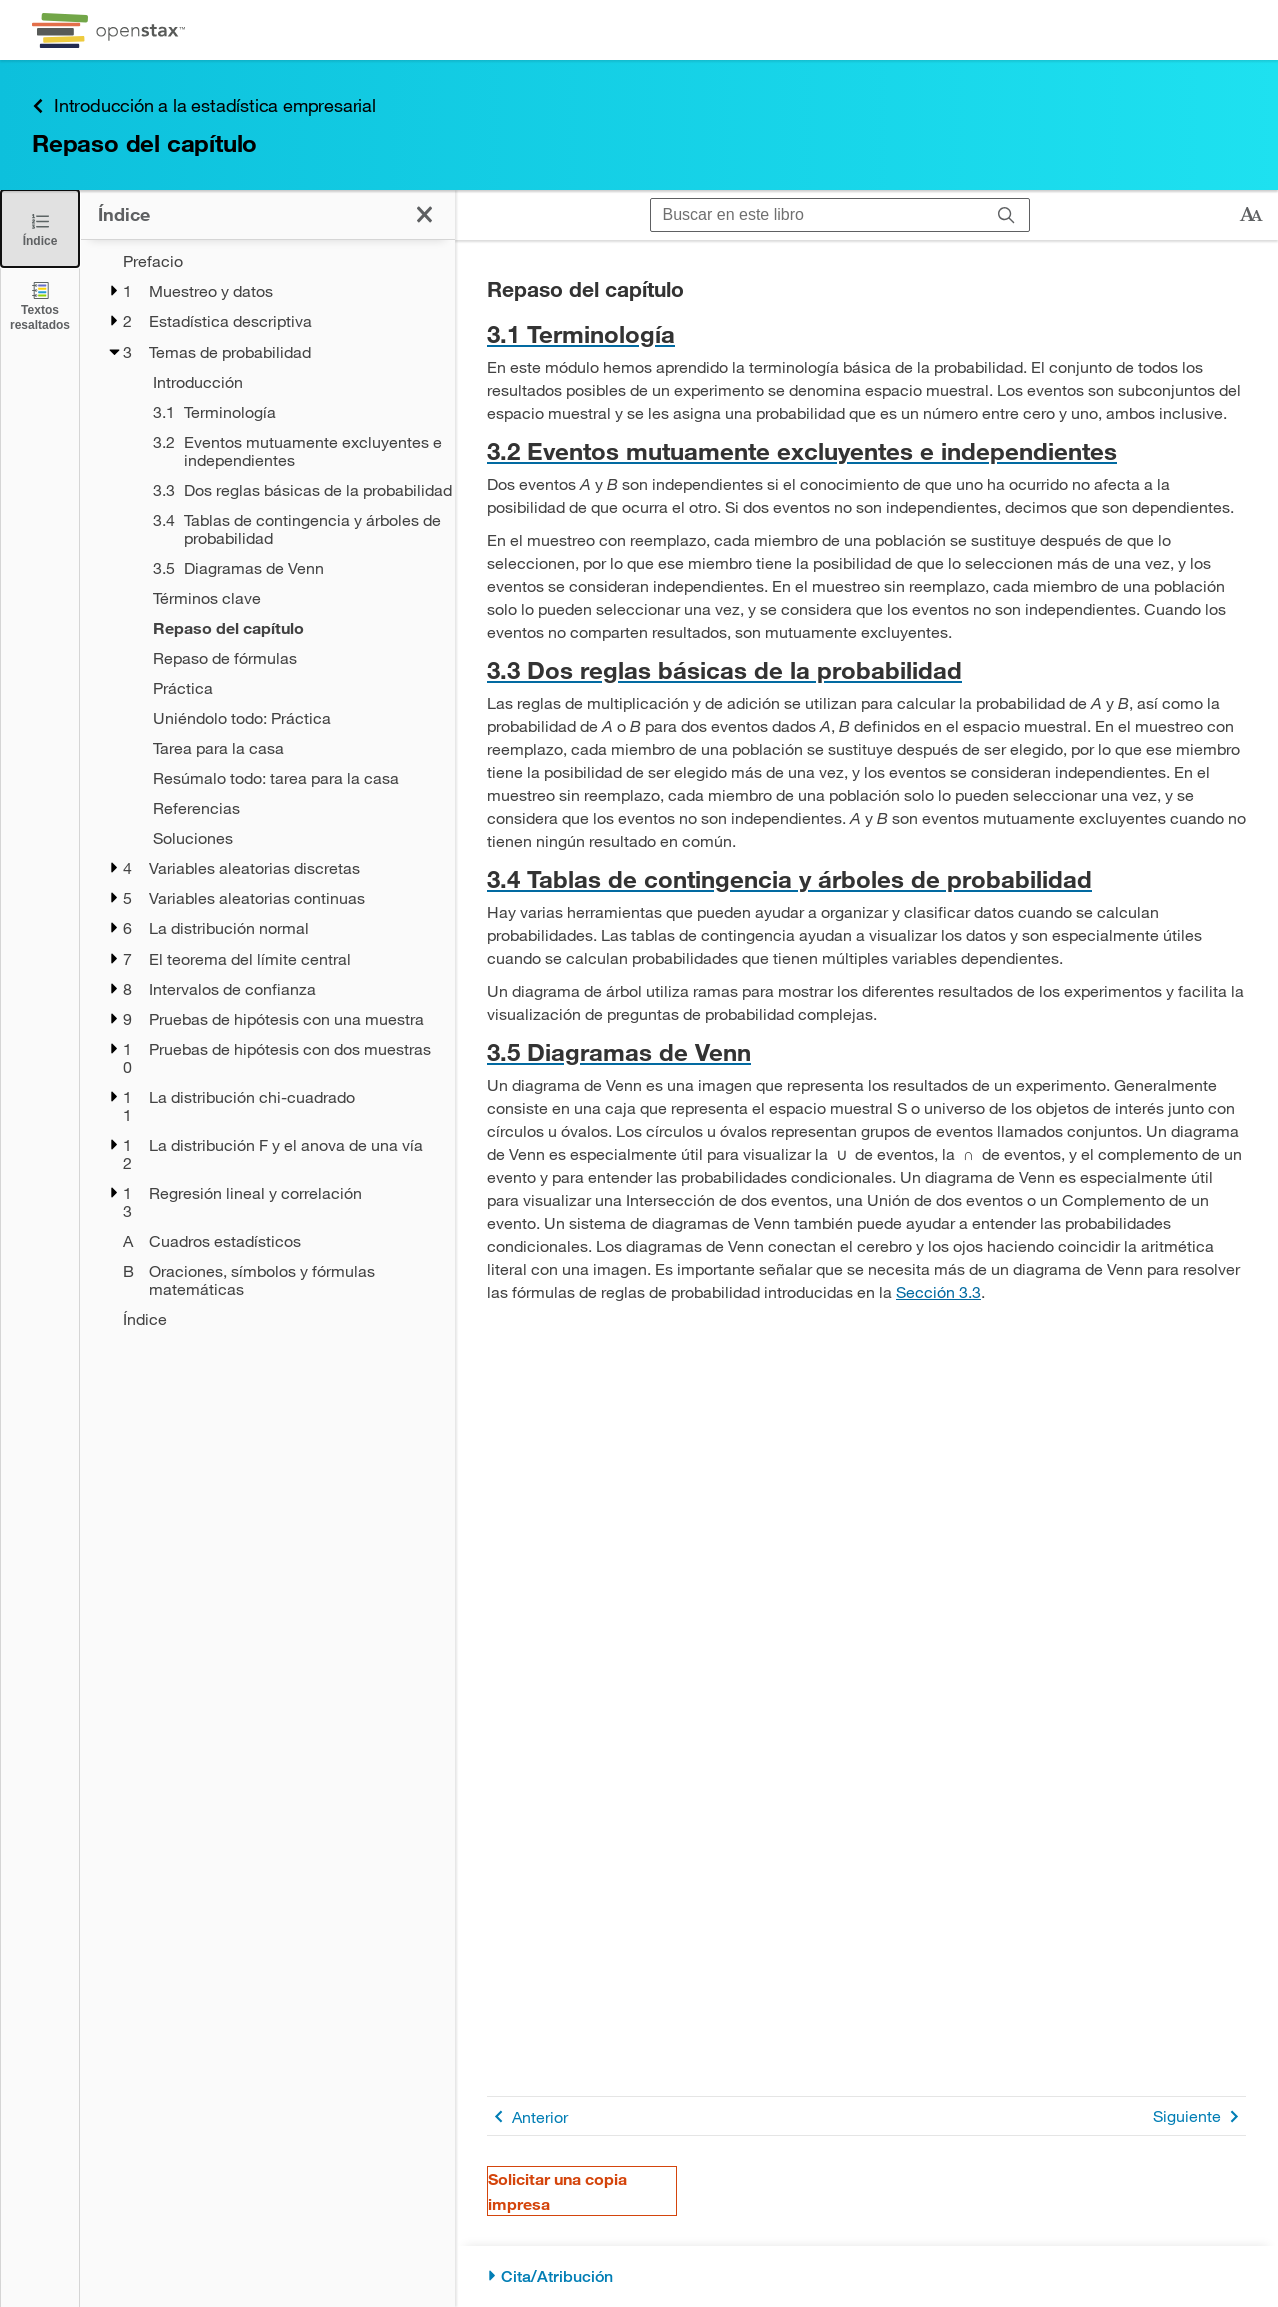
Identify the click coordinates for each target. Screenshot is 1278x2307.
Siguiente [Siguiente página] (1199, 2116)
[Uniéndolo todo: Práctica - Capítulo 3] (291, 718)
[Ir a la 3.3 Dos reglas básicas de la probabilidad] (866, 669)
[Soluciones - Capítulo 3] (291, 838)
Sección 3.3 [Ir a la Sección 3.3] (938, 1291)
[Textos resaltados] (40, 305)
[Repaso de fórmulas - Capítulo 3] (291, 658)
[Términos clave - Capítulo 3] (291, 598)
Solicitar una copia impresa (557, 2191)
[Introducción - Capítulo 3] (291, 382)
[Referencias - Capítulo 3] (291, 808)
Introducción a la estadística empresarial (204, 105)
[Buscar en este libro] (817, 215)
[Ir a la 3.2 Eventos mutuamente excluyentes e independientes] (866, 450)
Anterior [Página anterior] (527, 2116)
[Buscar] (1006, 215)
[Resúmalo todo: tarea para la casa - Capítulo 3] (291, 778)
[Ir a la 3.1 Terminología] (866, 333)
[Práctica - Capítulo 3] (291, 688)
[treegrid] (267, 790)
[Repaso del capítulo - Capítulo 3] (291, 628)
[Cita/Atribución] (866, 2276)
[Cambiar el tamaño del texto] (1251, 215)
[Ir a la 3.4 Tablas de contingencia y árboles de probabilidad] (866, 878)
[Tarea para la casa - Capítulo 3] (291, 748)
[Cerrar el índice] (40, 228)
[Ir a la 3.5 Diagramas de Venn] (866, 1051)
